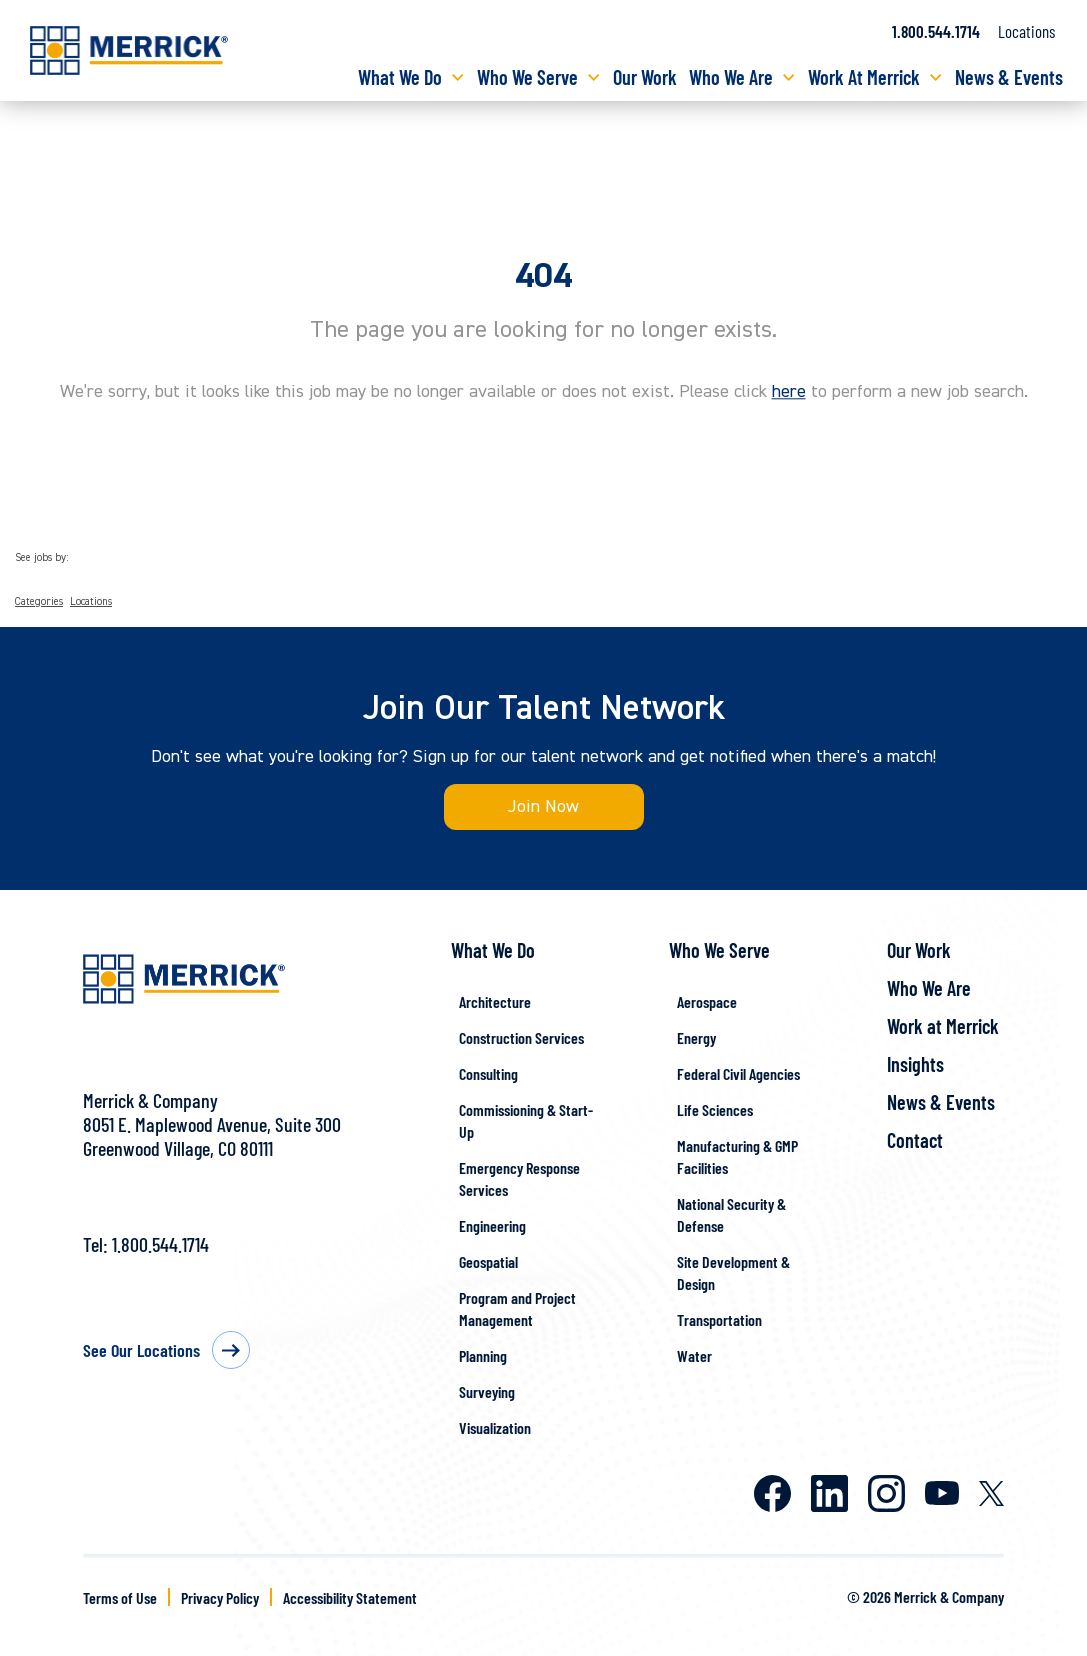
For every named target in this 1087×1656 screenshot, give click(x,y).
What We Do (400, 77)
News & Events (1009, 77)
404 (543, 276)
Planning (483, 1355)
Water (694, 1355)
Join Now (543, 806)
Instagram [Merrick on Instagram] (886, 1493)
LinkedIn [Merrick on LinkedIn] (829, 1493)
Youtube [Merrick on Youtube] (942, 1493)
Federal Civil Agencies (738, 1073)
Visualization (495, 1427)
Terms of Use (120, 1597)
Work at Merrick (943, 1026)
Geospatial (488, 1261)
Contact (915, 1140)
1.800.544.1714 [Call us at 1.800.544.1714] (936, 31)
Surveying (487, 1391)
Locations (1026, 31)
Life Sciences (715, 1109)
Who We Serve (527, 77)
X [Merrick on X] (991, 1493)
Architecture (495, 1001)
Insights (915, 1064)
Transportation (719, 1319)
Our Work (645, 77)
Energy (696, 1037)
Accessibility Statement (350, 1597)
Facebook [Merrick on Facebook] (772, 1493)
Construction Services (521, 1037)
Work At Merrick (864, 77)
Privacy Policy (220, 1597)
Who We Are (731, 77)
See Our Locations (141, 1350)
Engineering (492, 1225)
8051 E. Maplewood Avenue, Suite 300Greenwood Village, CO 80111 (212, 1136)
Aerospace (707, 1001)
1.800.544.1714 (160, 1244)
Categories (39, 602)
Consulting (488, 1073)
